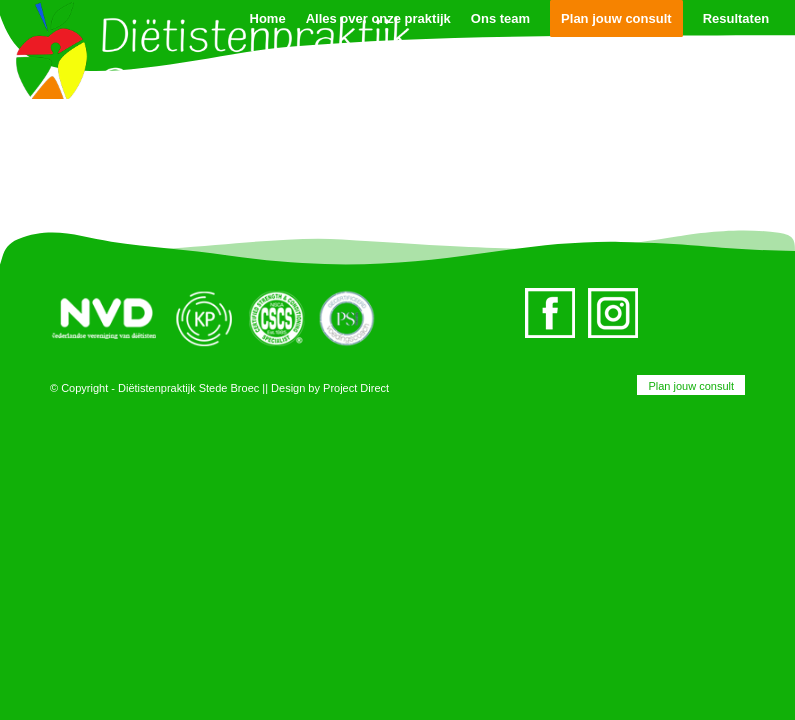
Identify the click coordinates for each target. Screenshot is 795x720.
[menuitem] (686, 386)
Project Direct (356, 388)
